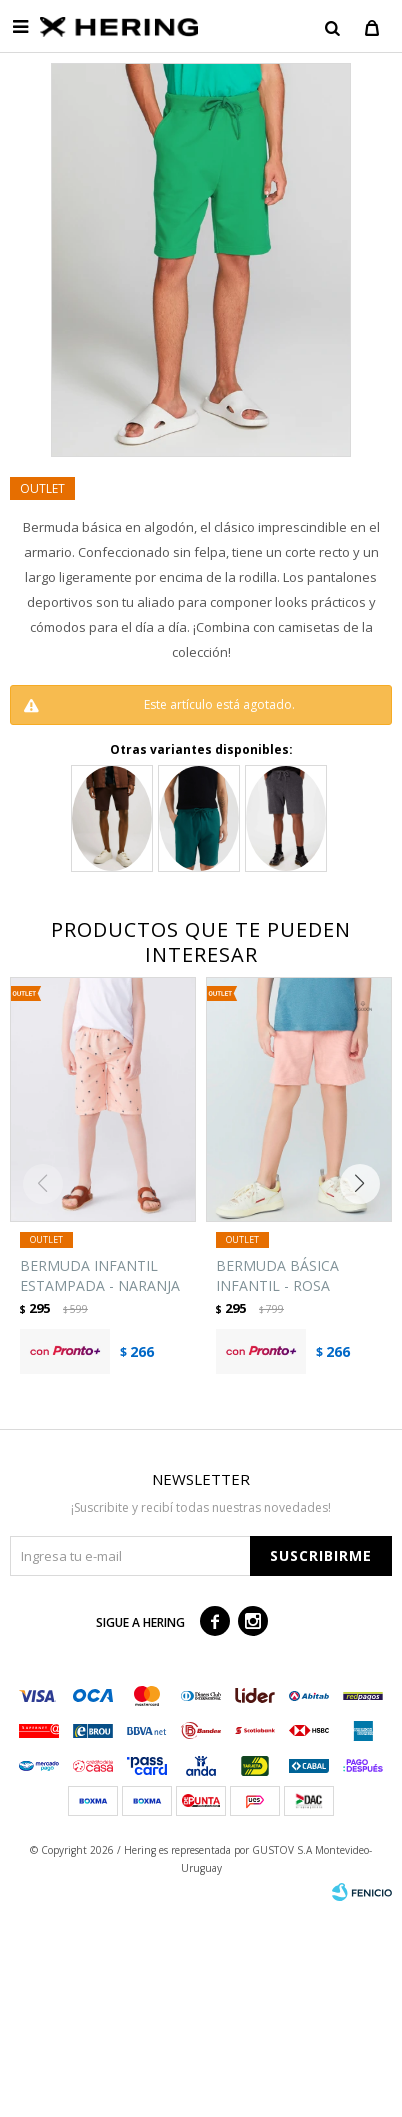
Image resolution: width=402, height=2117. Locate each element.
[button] (364, 1184)
